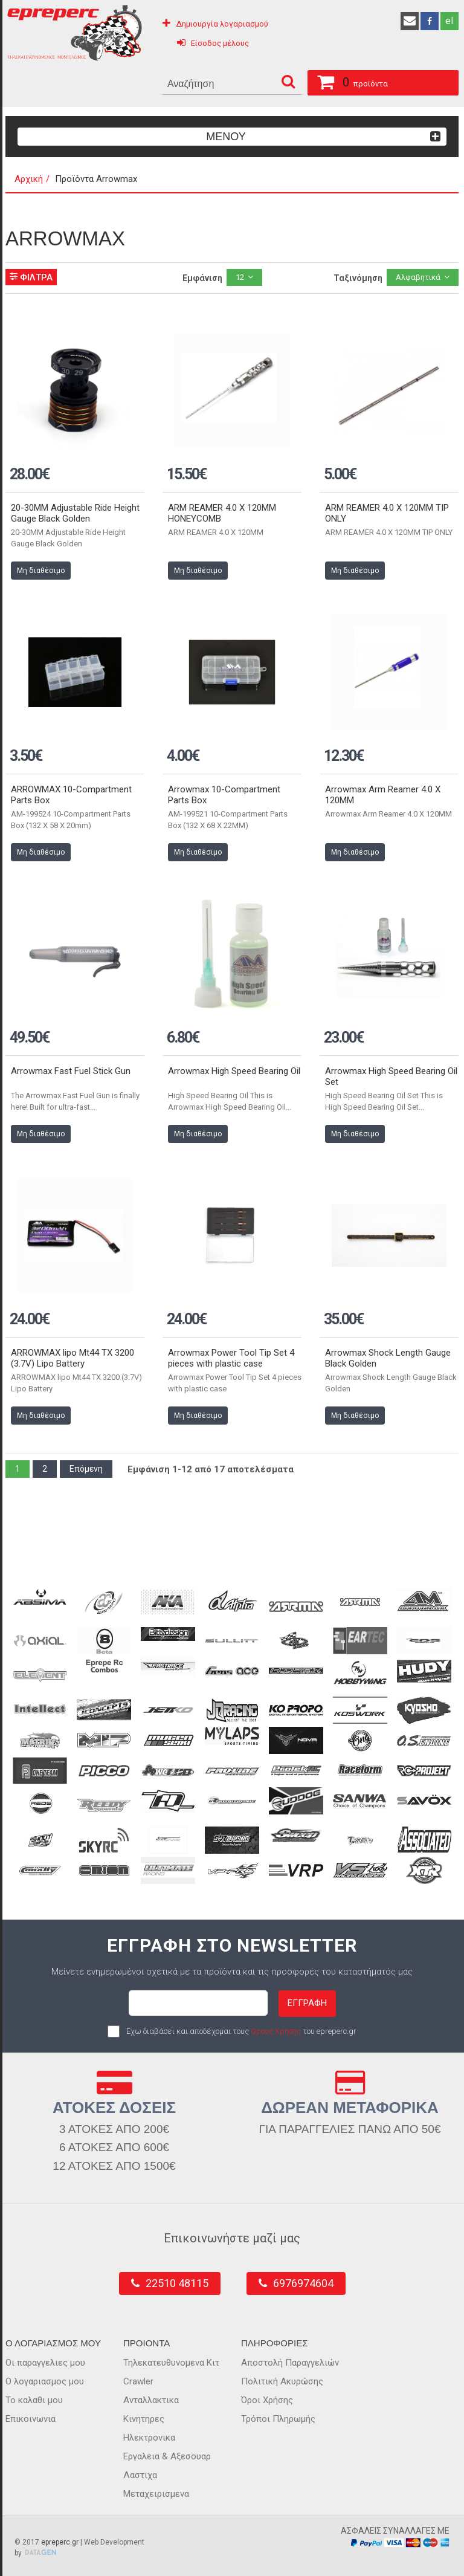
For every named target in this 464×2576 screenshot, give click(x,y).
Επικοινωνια (30, 2418)
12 (240, 277)
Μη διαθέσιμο (41, 570)
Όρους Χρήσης (276, 2031)
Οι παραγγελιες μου (45, 2362)
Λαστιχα (140, 2475)
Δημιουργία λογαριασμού (222, 23)
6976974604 (303, 2283)
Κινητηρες (143, 2418)
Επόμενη (86, 1469)
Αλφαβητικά (418, 277)
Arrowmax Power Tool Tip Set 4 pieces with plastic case (231, 1358)
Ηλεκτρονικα (149, 2437)
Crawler (138, 2381)
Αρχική (28, 178)
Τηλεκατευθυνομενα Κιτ (171, 2362)
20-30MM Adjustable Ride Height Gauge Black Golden (75, 513)
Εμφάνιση (202, 278)
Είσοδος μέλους (220, 43)
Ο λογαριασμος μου (44, 2381)
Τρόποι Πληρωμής (278, 2418)
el (449, 21)
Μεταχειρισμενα (156, 2493)
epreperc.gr (60, 2542)
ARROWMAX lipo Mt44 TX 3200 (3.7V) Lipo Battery (72, 1358)
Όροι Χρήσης (267, 2400)
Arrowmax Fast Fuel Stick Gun (70, 1071)
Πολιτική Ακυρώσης (282, 2381)
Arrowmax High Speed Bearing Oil (234, 1071)
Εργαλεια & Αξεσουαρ (167, 2456)
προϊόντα (348, 80)
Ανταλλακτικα (151, 2400)
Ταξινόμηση (358, 278)
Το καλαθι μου (34, 2400)
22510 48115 (177, 2283)
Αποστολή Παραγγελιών (290, 2362)
